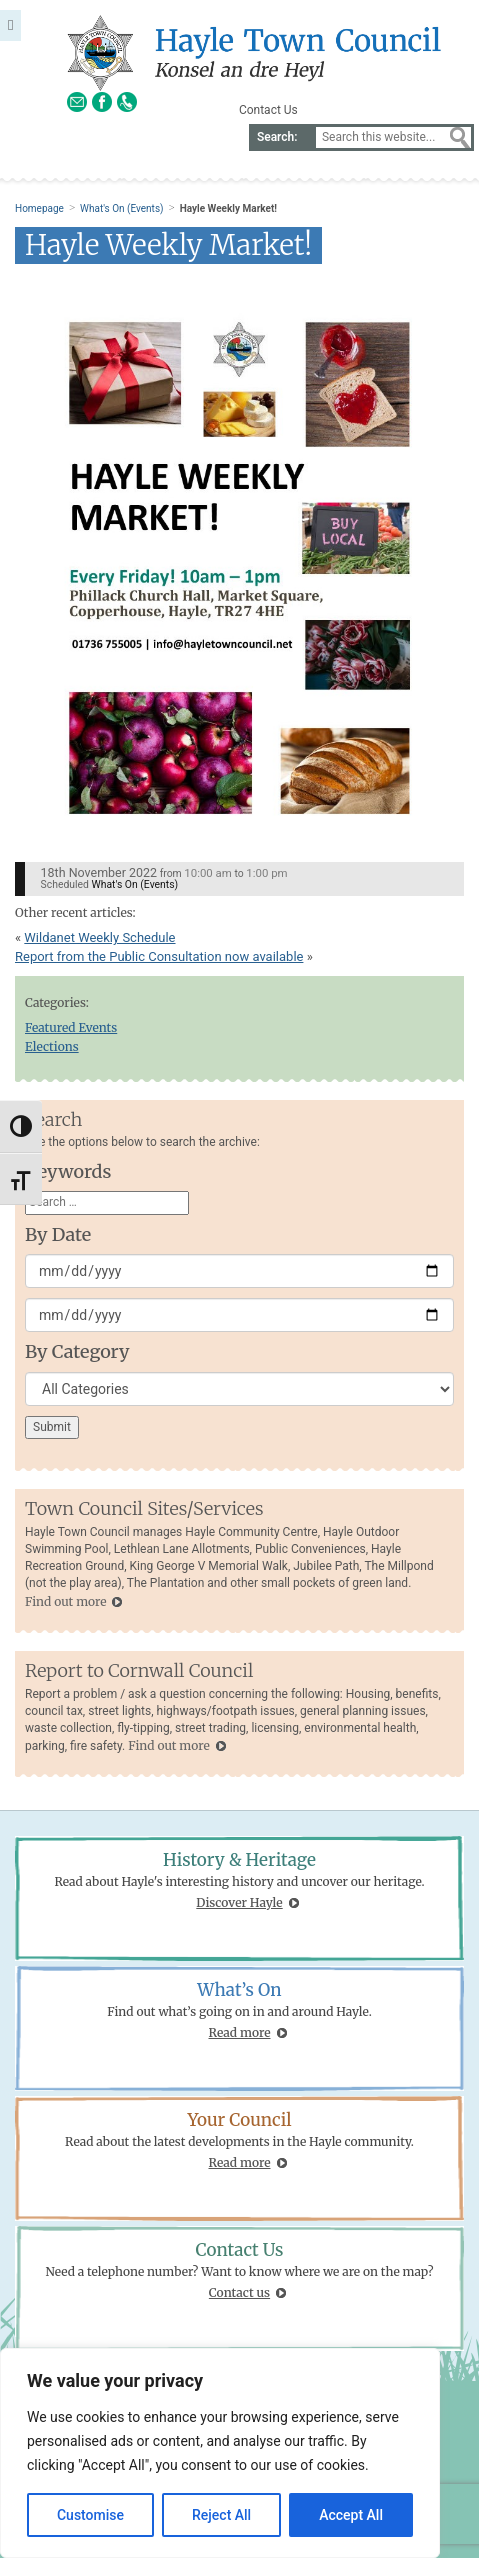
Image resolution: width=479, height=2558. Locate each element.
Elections (52, 1046)
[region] (220, 2453)
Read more (240, 2032)
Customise (90, 2515)
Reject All (221, 2515)
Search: (277, 137)
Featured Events (71, 1027)
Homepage (39, 208)
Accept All (351, 2515)
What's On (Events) (121, 208)
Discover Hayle (239, 1902)
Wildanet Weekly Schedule (99, 937)
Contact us (239, 2292)
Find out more (65, 1601)
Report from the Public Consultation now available (159, 956)
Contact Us (268, 110)
